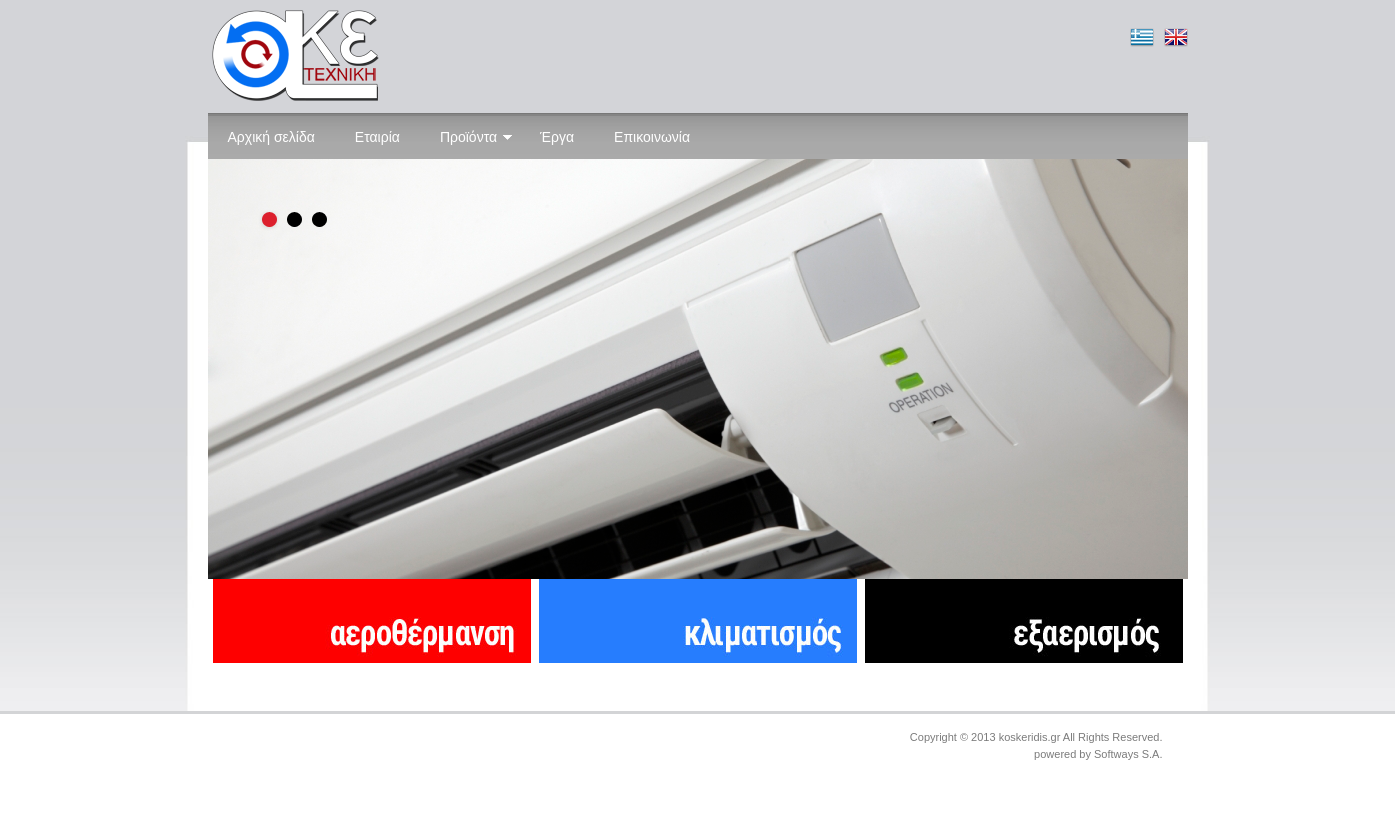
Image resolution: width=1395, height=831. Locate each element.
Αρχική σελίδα (271, 137)
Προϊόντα (476, 137)
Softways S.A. (1128, 754)
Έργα (557, 137)
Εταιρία (377, 137)
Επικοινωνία (652, 137)
